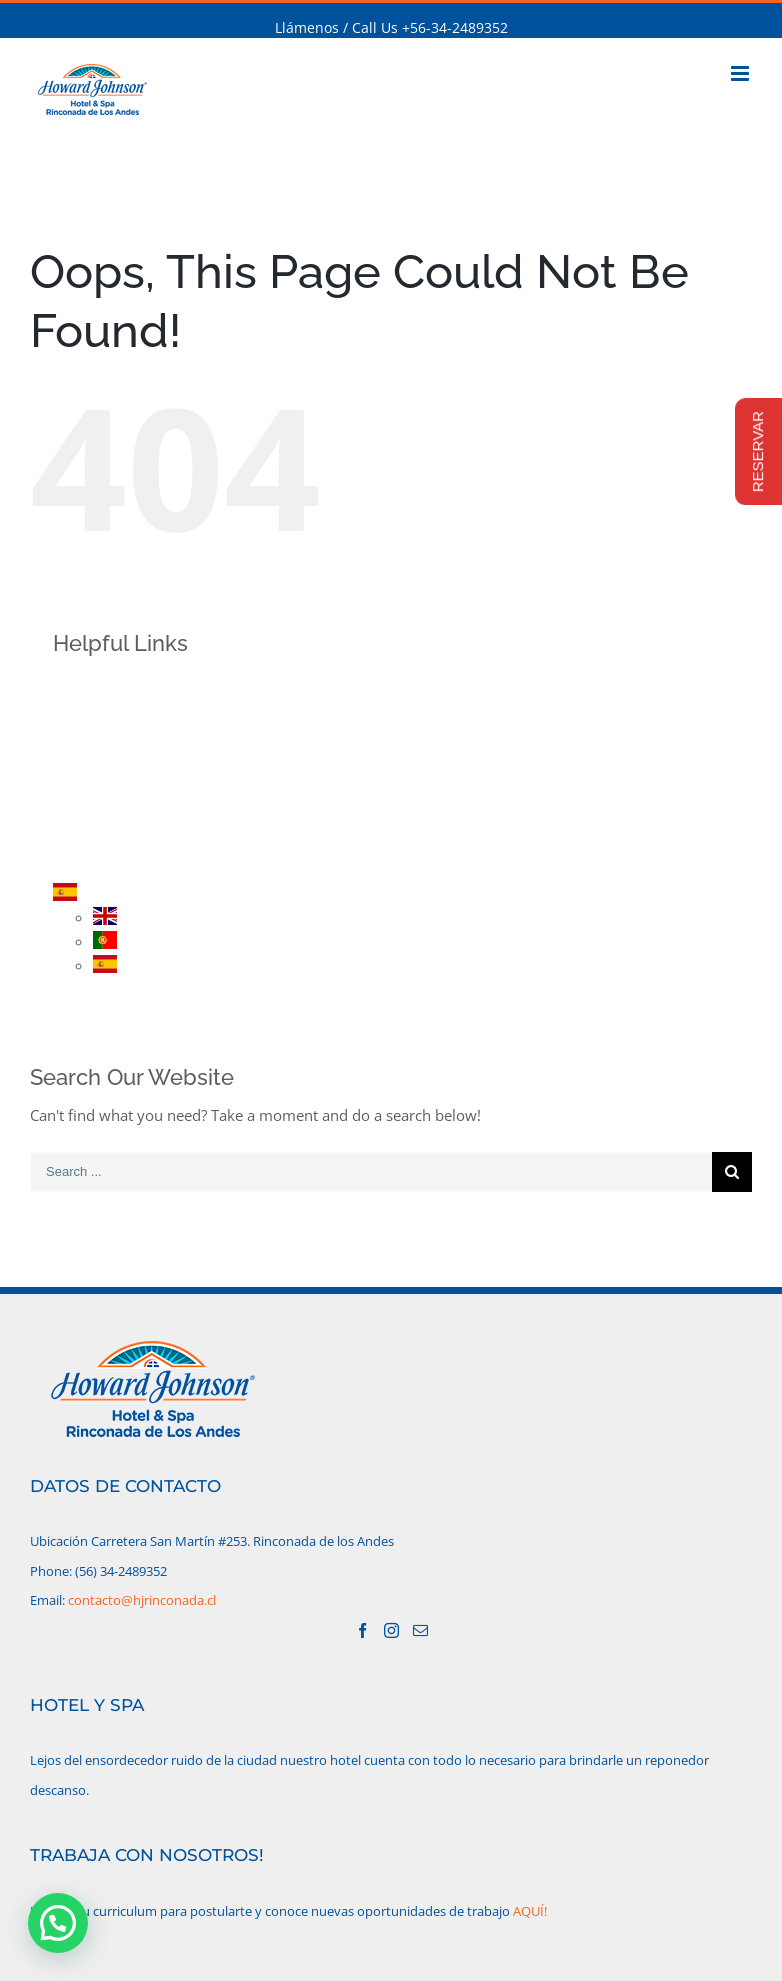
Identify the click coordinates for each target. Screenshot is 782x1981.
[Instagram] (391, 1630)
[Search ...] (371, 1172)
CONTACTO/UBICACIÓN (164, 859)
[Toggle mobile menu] (741, 73)
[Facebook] (362, 1630)
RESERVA (115, 825)
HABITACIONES (136, 755)
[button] (58, 1923)
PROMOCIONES (137, 790)
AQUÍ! (530, 1911)
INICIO (107, 685)
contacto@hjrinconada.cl (142, 1600)
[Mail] (420, 1630)
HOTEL (108, 720)
